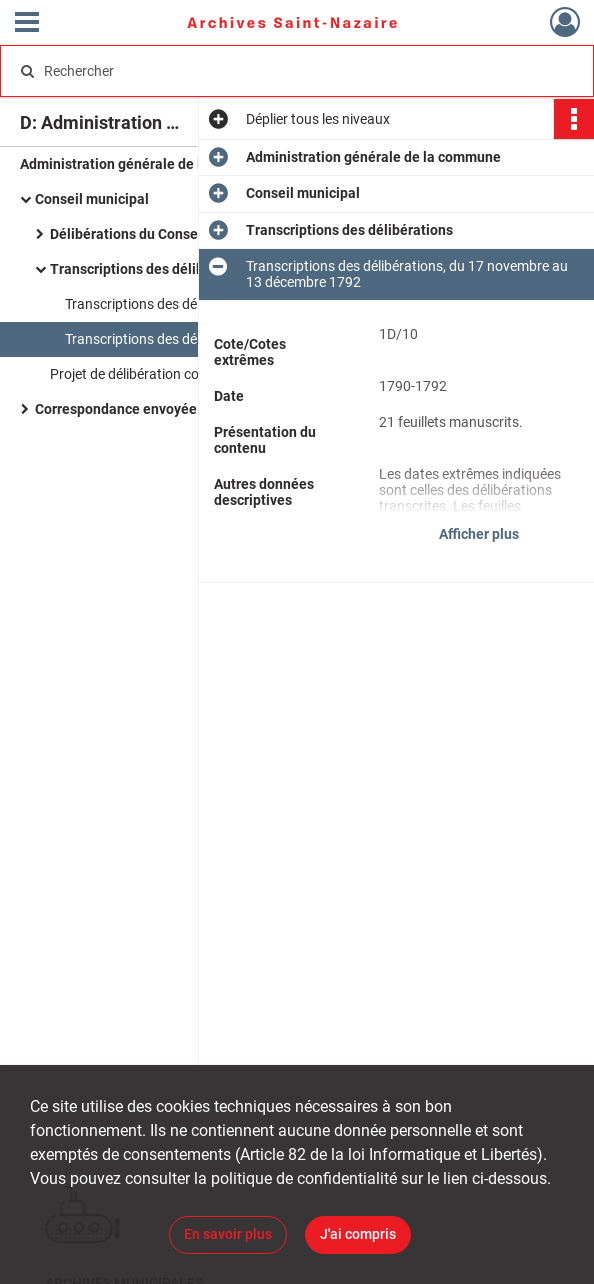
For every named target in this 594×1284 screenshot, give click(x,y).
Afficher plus (479, 534)
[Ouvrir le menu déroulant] (27, 24)
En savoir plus (228, 1234)
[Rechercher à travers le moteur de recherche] (278, 71)
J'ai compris (358, 1234)
